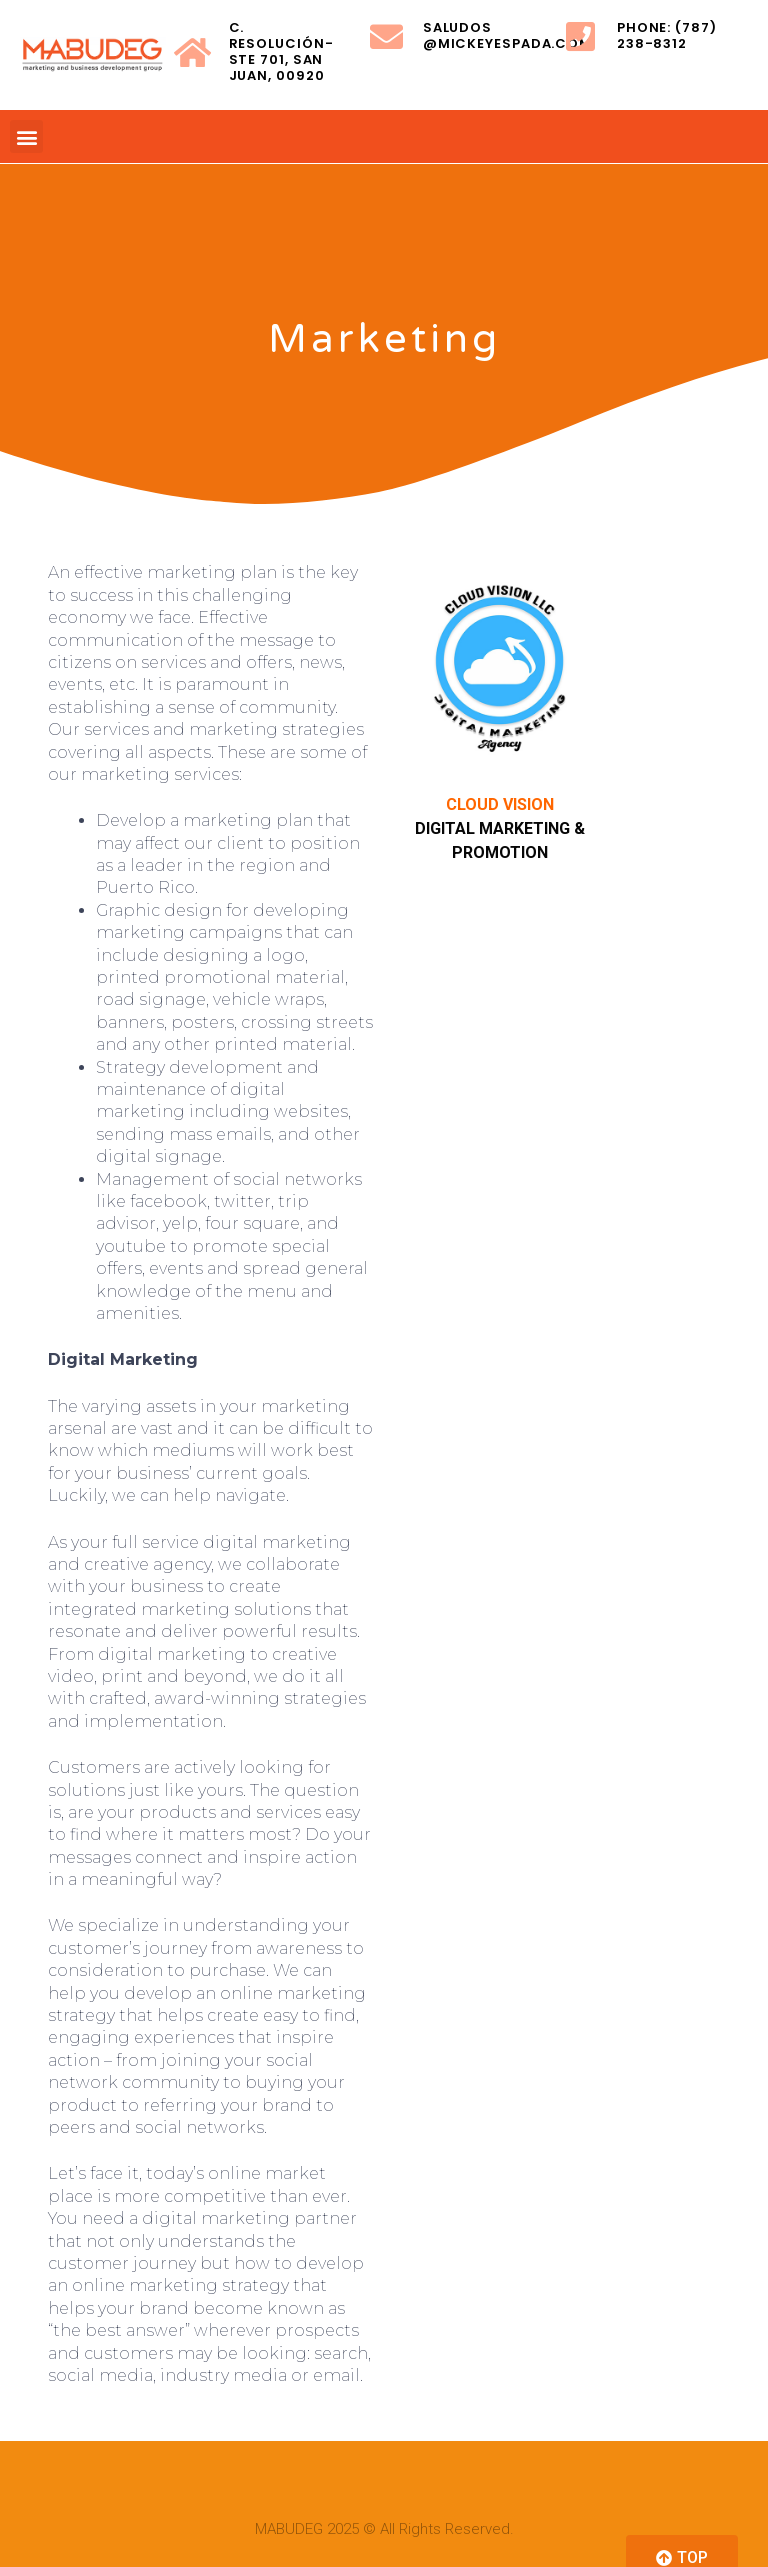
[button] (26, 136)
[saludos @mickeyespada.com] (386, 36)
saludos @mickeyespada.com (507, 35)
